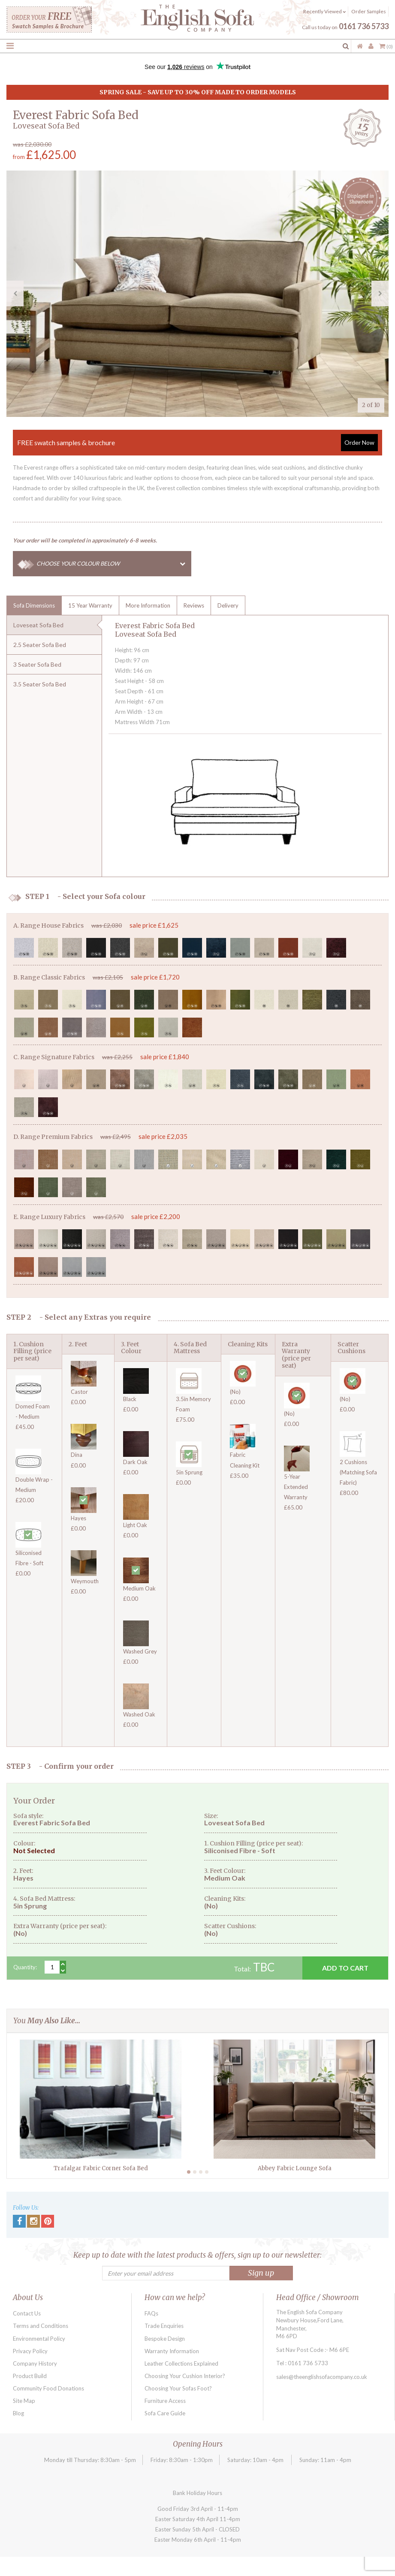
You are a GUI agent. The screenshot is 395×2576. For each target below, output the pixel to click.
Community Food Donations (48, 2388)
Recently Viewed (324, 11)
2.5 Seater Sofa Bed (39, 644)
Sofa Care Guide (165, 2413)
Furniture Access (165, 2400)
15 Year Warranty (90, 605)
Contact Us (27, 2313)
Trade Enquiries (164, 2325)
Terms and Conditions (40, 2325)
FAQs (151, 2313)
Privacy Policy (30, 2351)
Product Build (30, 2375)
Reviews (194, 605)
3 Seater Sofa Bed (37, 664)
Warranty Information (172, 2351)
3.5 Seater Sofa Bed (39, 684)
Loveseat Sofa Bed (38, 625)
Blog (18, 2413)
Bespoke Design (165, 2338)
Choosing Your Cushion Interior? (185, 2375)
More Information (148, 605)
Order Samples (368, 11)
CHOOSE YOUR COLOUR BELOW (113, 563)
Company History (35, 2363)
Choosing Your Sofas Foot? (178, 2388)
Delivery (227, 605)
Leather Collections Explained (181, 2363)
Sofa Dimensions (34, 605)
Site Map (24, 2400)
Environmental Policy (39, 2338)
